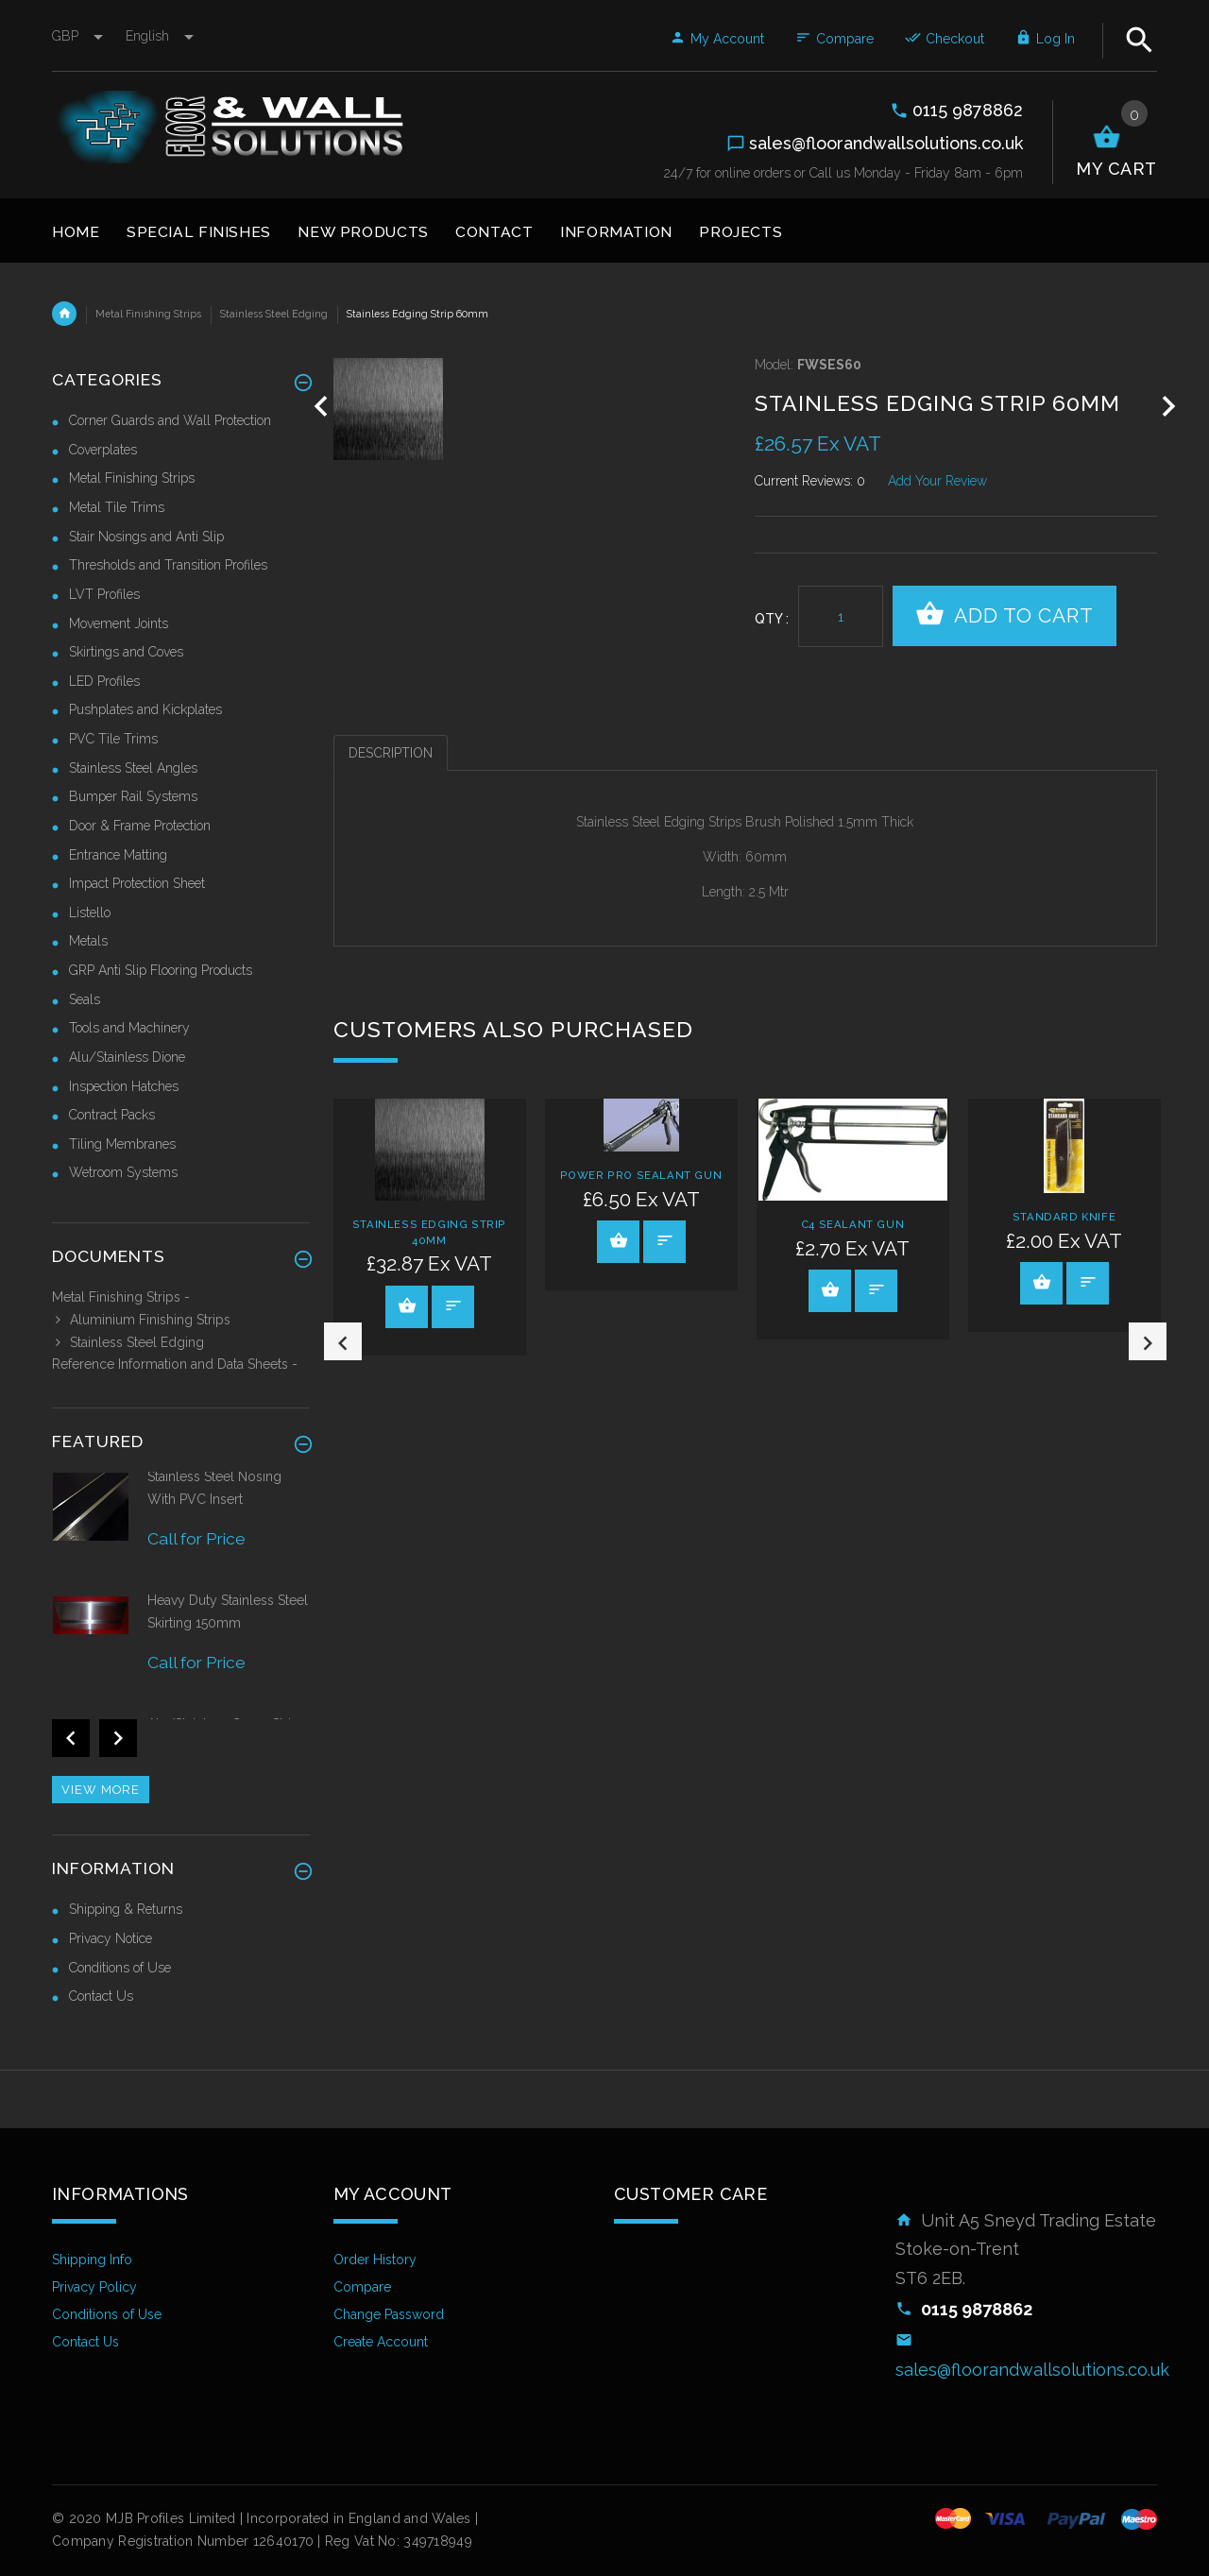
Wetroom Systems (123, 1172)
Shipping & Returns (125, 1909)
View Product (407, 1305)
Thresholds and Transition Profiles (168, 564)
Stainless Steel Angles (133, 768)
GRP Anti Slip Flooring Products (160, 970)
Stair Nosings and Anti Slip (146, 536)
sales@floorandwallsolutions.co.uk (1032, 2370)
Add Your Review (937, 480)
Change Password (388, 2314)
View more (100, 1790)
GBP (79, 35)
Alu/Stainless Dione (127, 1057)
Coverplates (103, 449)
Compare (834, 38)
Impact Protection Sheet (137, 883)
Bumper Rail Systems (133, 796)
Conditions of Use (120, 1967)
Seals (84, 999)
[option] (430, 1227)
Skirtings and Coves (126, 651)
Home (64, 313)
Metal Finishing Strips (148, 313)
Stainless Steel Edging (274, 313)
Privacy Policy (94, 2287)
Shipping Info (92, 2259)
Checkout (944, 38)
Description (391, 752)
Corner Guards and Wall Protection (170, 420)
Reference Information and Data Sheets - (175, 1364)
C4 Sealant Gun (852, 1224)
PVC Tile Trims (113, 738)
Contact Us (101, 1996)
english (160, 35)
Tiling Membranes (122, 1144)
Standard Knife (1064, 1216)
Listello (90, 912)
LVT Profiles (104, 594)
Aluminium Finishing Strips (141, 1319)
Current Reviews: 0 (810, 480)
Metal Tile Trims (116, 507)
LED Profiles (104, 681)
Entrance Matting (118, 854)
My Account (717, 38)
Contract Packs (112, 1114)
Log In (1045, 38)
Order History (375, 2259)
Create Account (380, 2341)
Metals (88, 940)
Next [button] (1147, 1382)
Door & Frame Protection (140, 825)
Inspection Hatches (124, 1086)
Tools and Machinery (129, 1027)
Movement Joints (118, 623)
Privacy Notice (110, 1938)
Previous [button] (343, 1382)
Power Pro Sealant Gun (641, 1175)
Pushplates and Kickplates (145, 709)
